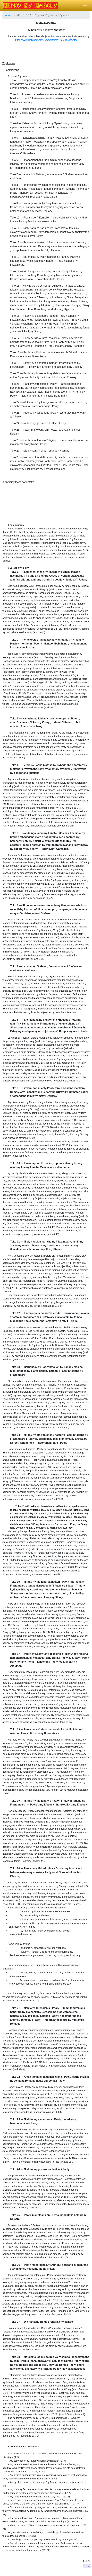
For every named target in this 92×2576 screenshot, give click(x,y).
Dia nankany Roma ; (35, 450)
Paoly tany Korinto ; (35, 352)
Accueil (9, 15)
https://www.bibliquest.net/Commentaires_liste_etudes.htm (46, 40)
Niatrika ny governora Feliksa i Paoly (44, 423)
